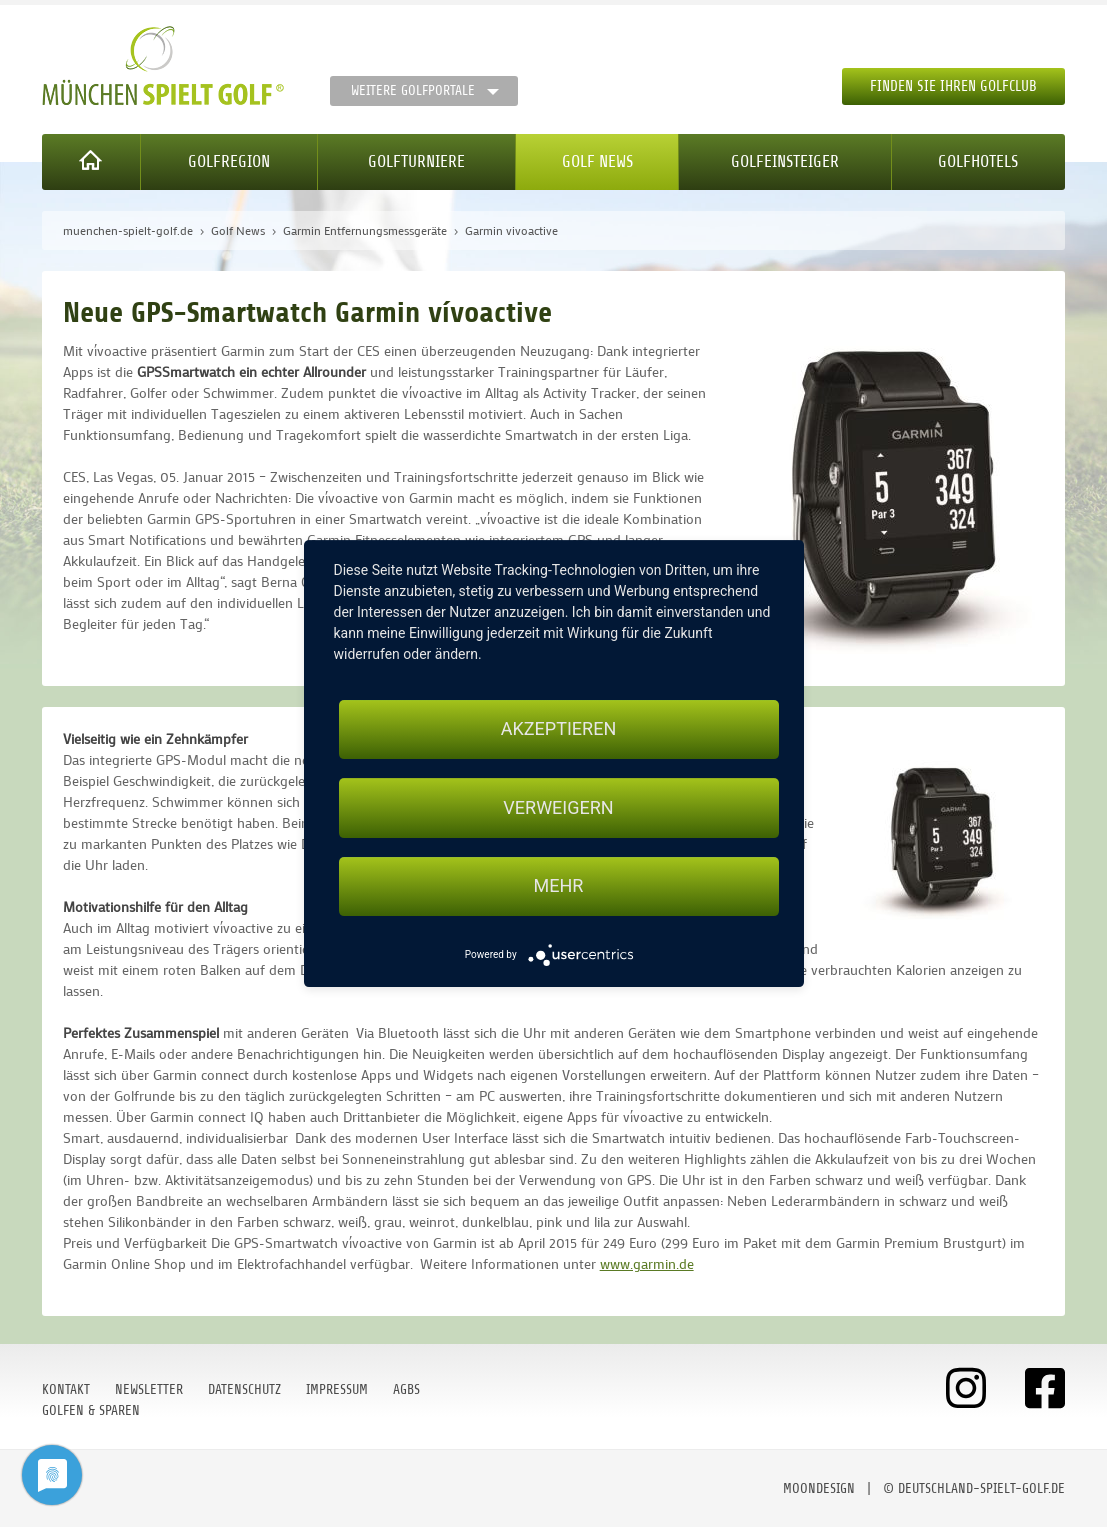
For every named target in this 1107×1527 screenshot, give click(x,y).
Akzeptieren (558, 728)
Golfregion (229, 161)
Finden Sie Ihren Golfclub (953, 86)
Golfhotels (978, 161)
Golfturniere (416, 161)
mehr (559, 886)
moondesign (819, 1488)
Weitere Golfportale (413, 90)
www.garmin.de (647, 1263)
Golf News (597, 161)
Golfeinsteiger (785, 161)
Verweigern (558, 807)
